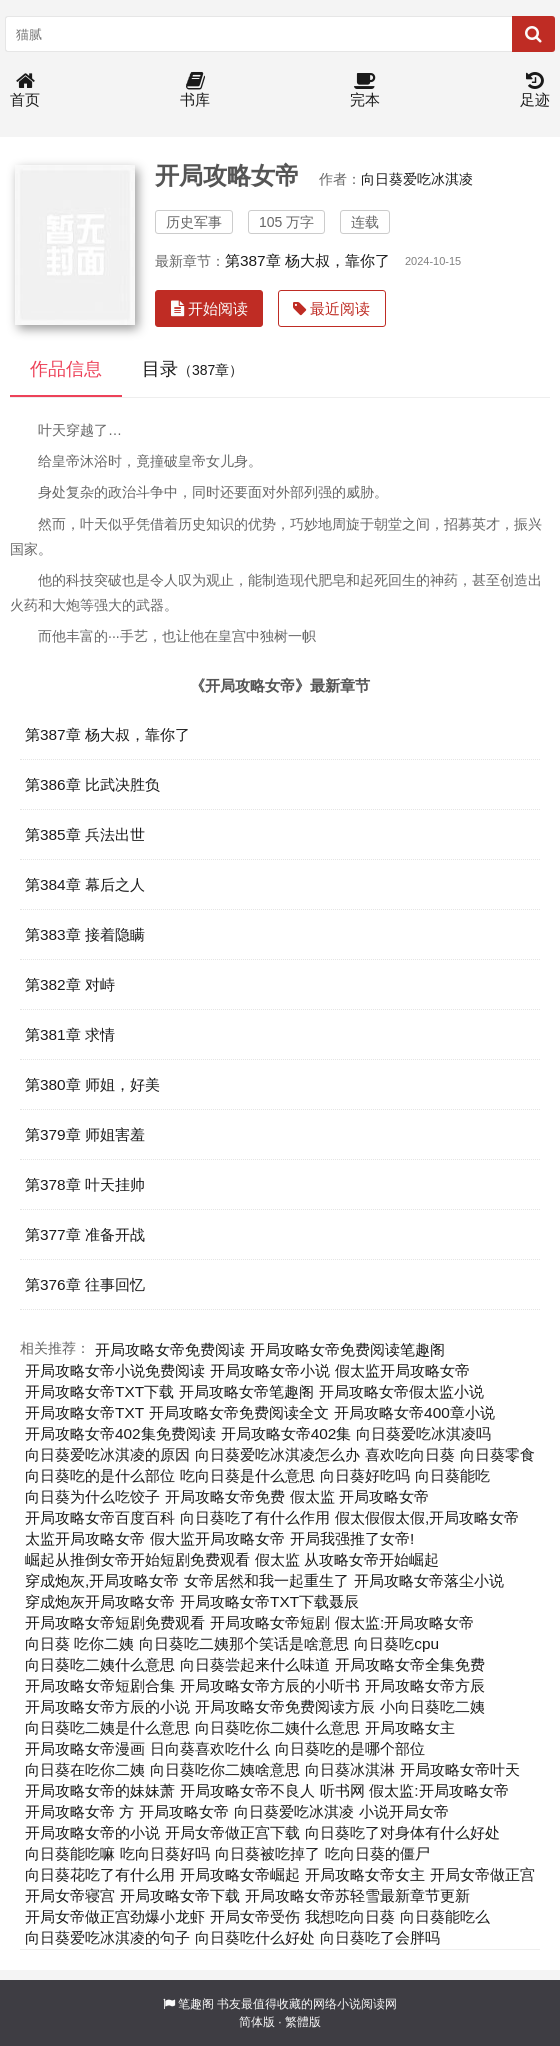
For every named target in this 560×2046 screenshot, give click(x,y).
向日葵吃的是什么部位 (100, 1475)
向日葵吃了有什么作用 (255, 1517)
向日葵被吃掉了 (267, 1853)
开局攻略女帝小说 (270, 1370)
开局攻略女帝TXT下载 (99, 1391)
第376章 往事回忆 (85, 1284)
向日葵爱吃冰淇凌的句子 (107, 1937)
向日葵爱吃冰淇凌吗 (423, 1433)
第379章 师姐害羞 (85, 1134)
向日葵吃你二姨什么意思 (277, 1727)
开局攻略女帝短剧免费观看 (115, 1622)
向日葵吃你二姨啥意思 (225, 1769)
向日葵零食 (497, 1454)
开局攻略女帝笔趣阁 (246, 1391)
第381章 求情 (70, 1034)
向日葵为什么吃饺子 (92, 1496)
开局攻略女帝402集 (286, 1433)
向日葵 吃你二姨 (79, 1643)
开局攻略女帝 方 (79, 1811)
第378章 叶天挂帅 (85, 1184)
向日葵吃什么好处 (255, 1937)
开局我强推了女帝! (352, 1538)
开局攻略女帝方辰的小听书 (270, 1685)
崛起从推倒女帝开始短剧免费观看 (137, 1559)
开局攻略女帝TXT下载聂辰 (269, 1601)
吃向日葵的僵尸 (377, 1853)
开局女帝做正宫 (482, 1874)
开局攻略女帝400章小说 (414, 1412)
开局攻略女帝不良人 (247, 1790)
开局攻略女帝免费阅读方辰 (285, 1706)
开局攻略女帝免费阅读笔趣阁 (347, 1349)
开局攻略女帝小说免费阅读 (115, 1370)
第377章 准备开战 (85, 1234)
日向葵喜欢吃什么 (210, 1748)
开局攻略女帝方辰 (425, 1685)
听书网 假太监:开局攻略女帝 (414, 1790)
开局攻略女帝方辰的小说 (107, 1706)
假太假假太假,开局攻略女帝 (427, 1517)
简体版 (257, 2022)
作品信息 (66, 369)
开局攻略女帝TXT (84, 1412)
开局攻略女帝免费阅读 (170, 1349)
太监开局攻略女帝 (85, 1538)
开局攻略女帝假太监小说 (401, 1391)
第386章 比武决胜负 (92, 784)
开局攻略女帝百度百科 (100, 1517)
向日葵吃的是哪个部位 (350, 1748)
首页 (25, 90)
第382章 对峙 (70, 984)
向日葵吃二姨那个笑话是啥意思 (244, 1643)
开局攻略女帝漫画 (85, 1748)
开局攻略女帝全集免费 (410, 1664)
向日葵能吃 (452, 1475)
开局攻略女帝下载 (180, 1895)
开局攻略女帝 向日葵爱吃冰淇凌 (246, 1811)
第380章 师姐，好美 (92, 1084)
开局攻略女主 (410, 1727)
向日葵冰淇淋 (350, 1769)
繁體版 (303, 2022)
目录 (192, 369)
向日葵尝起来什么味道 (255, 1664)
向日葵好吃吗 (365, 1475)
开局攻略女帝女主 (365, 1874)
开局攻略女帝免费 (225, 1496)
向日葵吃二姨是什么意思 (107, 1727)
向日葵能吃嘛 (70, 1853)
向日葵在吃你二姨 (85, 1769)
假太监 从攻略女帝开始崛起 (347, 1559)
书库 (195, 90)
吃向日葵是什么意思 (247, 1475)
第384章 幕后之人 (85, 884)
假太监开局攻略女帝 (402, 1370)
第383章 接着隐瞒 (85, 934)
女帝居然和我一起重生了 (266, 1580)
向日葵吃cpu (396, 1643)
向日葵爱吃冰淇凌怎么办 (277, 1454)
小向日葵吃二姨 (432, 1706)
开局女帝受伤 (255, 1916)
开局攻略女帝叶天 (460, 1769)
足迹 (535, 90)
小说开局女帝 (404, 1811)
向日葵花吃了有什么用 (100, 1874)
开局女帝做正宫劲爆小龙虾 (115, 1916)
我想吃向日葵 (350, 1916)
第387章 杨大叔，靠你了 (307, 260)
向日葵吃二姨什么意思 (100, 1664)
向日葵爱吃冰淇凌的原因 (107, 1454)
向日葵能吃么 (445, 1916)
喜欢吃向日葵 (410, 1454)
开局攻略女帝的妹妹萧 (100, 1790)
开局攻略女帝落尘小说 (429, 1580)
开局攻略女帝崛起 (240, 1874)
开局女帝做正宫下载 (232, 1832)
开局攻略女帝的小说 (92, 1832)
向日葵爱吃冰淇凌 (417, 179)
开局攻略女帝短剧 (270, 1622)
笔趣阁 (196, 2004)
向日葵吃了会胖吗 (380, 1937)
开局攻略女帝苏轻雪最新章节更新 (357, 1895)
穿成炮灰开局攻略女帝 (100, 1601)
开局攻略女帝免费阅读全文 (239, 1412)
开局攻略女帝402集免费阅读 (120, 1433)
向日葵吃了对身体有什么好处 (402, 1832)
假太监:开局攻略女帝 (404, 1622)
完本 (365, 90)
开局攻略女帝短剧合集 (100, 1685)
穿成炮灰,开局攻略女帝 (102, 1580)
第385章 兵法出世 (85, 834)
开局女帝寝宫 (70, 1895)
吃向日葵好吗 (165, 1853)
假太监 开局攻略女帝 (359, 1496)
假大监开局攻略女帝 (217, 1538)
